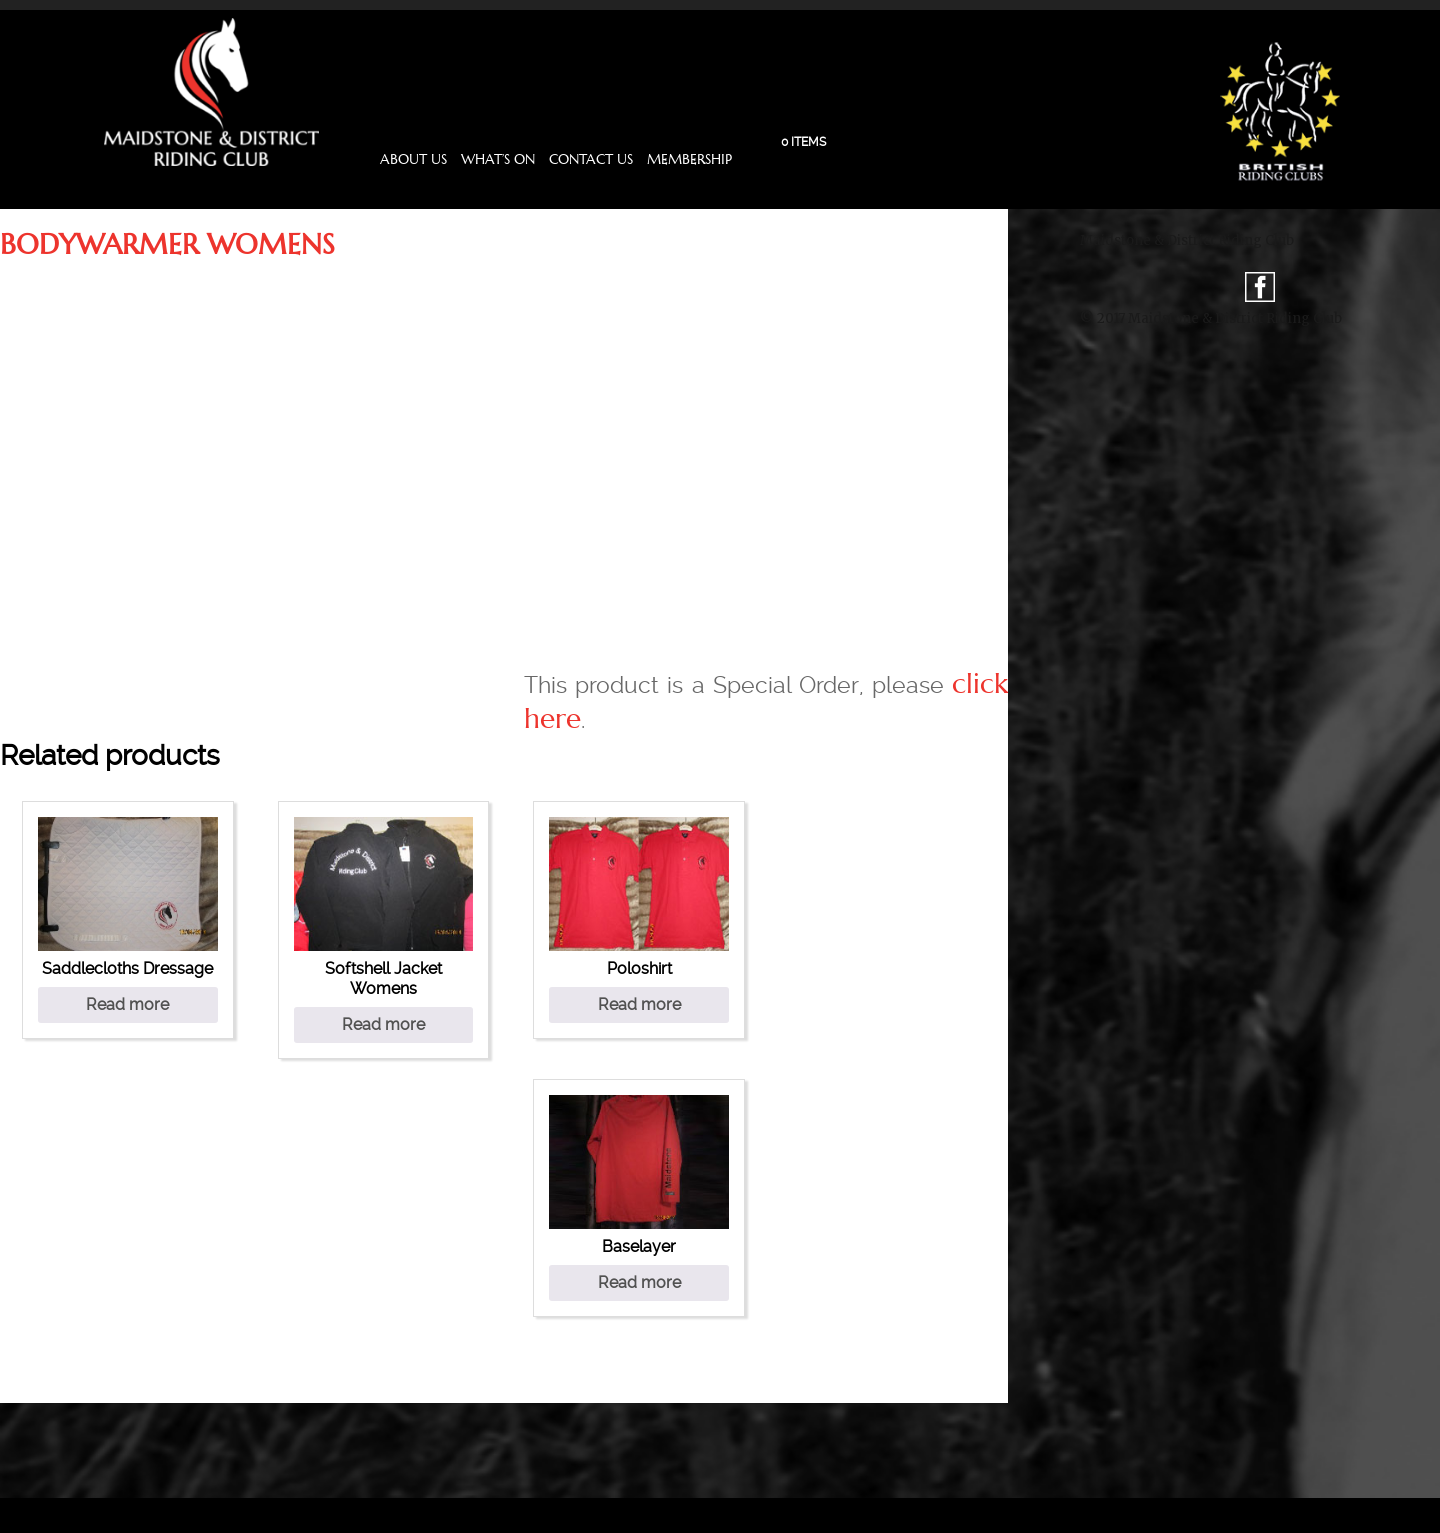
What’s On (498, 159)
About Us (413, 159)
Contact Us (591, 159)
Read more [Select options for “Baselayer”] (639, 1282)
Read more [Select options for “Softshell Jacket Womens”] (383, 1024)
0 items (803, 142)
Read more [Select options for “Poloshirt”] (639, 1004)
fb (1260, 287)
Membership (689, 159)
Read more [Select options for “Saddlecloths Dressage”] (127, 1004)
